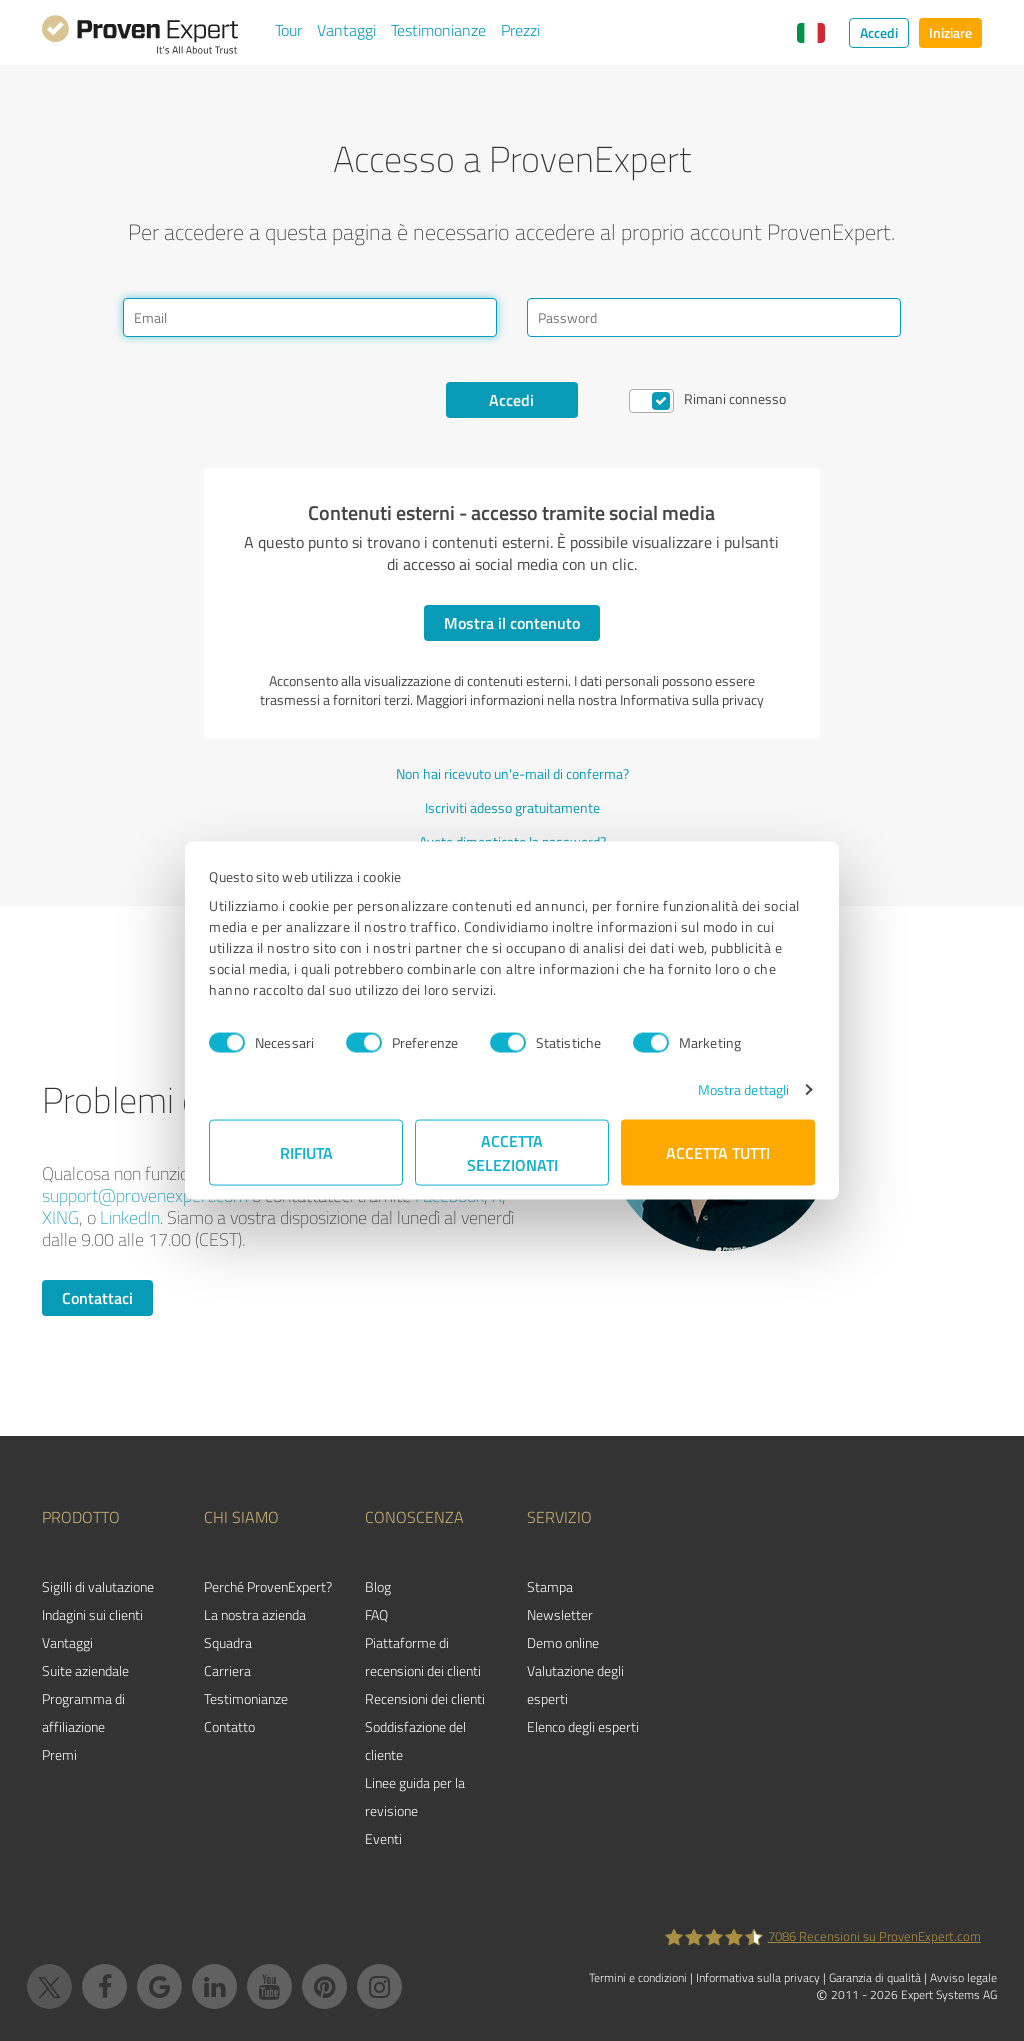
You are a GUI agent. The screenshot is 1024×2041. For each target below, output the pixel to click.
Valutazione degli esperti (575, 1684)
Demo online (563, 1642)
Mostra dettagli (744, 1089)
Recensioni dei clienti (425, 1698)
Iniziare (950, 32)
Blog (378, 1586)
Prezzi (520, 30)
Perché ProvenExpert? (268, 1586)
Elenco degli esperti (583, 1726)
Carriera (227, 1670)
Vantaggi (346, 30)
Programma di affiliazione (83, 1712)
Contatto (229, 1726)
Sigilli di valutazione (98, 1586)
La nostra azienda (255, 1614)
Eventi (383, 1838)
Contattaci (97, 1297)
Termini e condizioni (638, 1977)
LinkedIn (130, 1217)
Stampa (550, 1586)
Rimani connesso (735, 398)
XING (60, 1217)
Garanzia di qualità (875, 1977)
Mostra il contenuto (512, 622)
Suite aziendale (85, 1670)
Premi (59, 1754)
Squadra (228, 1642)
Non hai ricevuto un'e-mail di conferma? (512, 773)
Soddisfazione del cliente (415, 1740)
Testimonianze (438, 30)
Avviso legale (963, 1977)
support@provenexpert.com (145, 1195)
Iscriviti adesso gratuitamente (512, 807)
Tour (288, 30)
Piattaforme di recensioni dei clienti (423, 1656)
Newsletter (560, 1614)
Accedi (879, 32)
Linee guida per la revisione (415, 1796)
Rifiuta (306, 1152)
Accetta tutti (718, 1152)
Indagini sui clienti (92, 1614)
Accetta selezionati (512, 1152)
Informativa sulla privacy (758, 1977)
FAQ (376, 1614)
